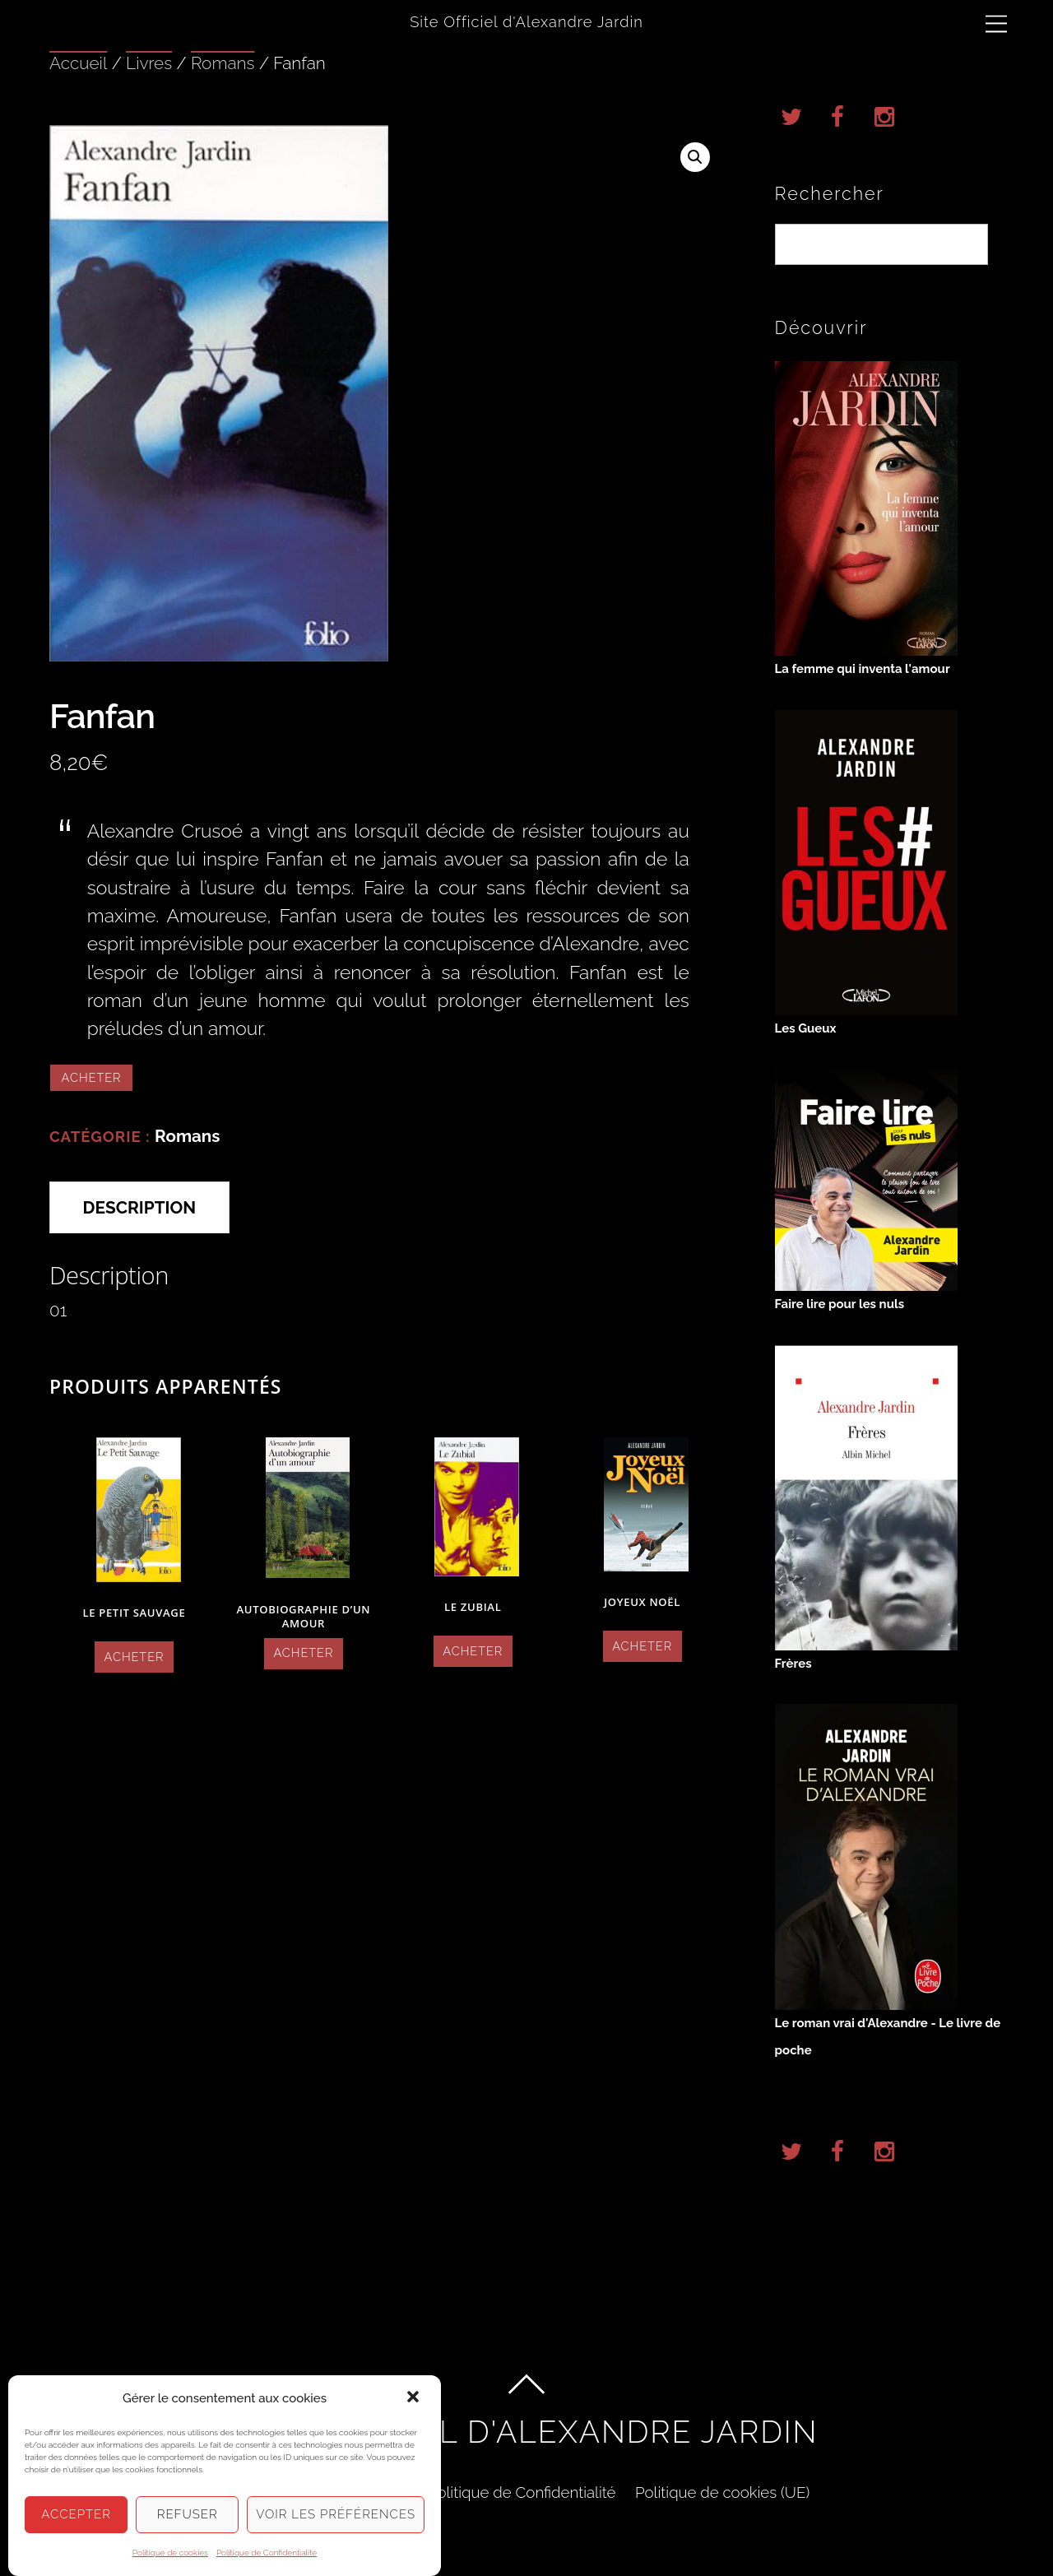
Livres (149, 63)
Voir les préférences (335, 2528)
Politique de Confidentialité (522, 2492)
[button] (414, 2412)
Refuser (187, 2528)
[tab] (139, 1206)
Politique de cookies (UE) (722, 2492)
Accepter (76, 2528)
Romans (223, 63)
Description (140, 1207)
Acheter (92, 1077)
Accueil (78, 63)
